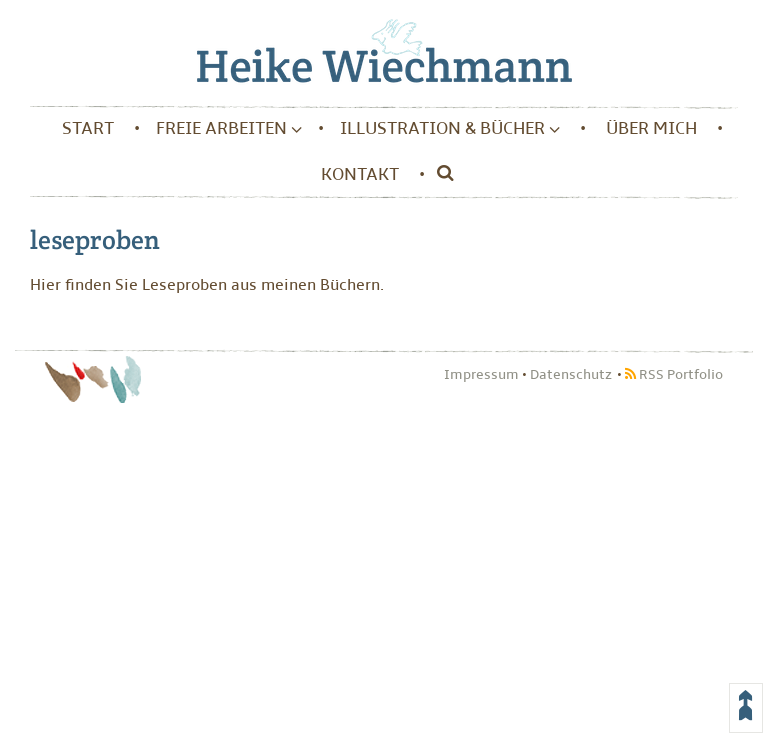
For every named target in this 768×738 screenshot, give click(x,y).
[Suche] (441, 175)
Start (88, 128)
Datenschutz (571, 374)
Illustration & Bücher (450, 128)
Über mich (651, 128)
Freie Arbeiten (229, 128)
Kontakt (360, 174)
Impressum (481, 374)
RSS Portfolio (674, 374)
